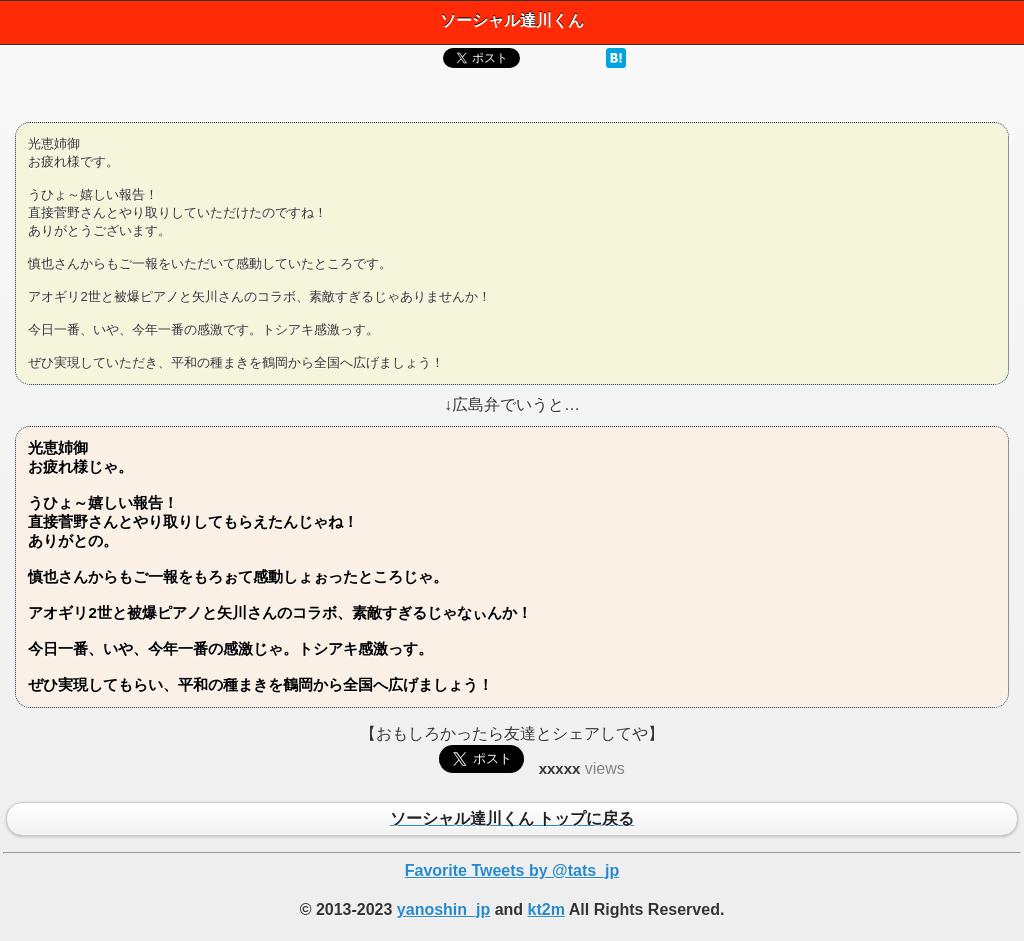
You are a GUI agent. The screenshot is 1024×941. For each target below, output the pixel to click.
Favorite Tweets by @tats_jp (512, 870)
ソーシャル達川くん (512, 20)
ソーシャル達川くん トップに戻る (512, 820)
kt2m (546, 909)
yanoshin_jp (443, 909)
